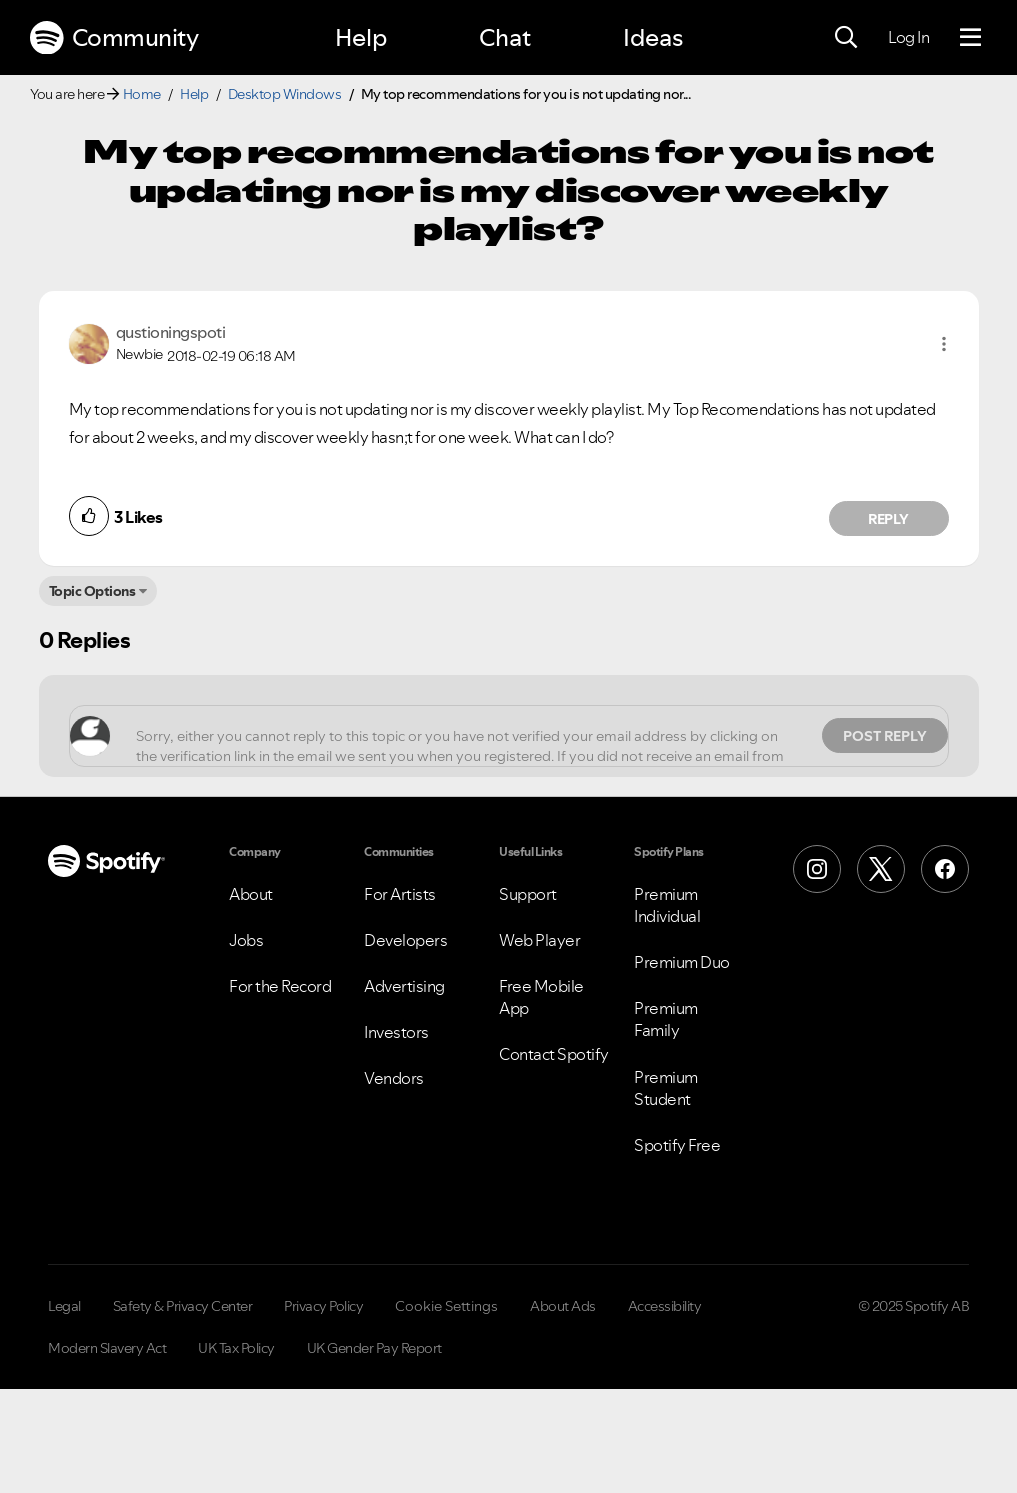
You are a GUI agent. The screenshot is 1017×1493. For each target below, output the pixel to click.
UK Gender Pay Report (374, 1348)
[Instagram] (817, 869)
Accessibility (665, 1306)
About (251, 894)
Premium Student (666, 1088)
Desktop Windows (285, 94)
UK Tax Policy (236, 1348)
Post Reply (885, 736)
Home (142, 94)
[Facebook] (945, 869)
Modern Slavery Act (107, 1348)
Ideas (653, 37)
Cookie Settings (446, 1306)
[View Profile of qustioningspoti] (171, 332)
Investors (396, 1032)
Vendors (394, 1078)
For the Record (280, 986)
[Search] (846, 38)
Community (114, 38)
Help (361, 37)
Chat (505, 37)
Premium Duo (682, 962)
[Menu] (970, 38)
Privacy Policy (323, 1306)
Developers (405, 940)
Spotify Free (677, 1145)
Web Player (539, 940)
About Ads (563, 1306)
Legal (64, 1306)
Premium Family (666, 1019)
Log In (908, 37)
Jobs (246, 940)
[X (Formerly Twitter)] (881, 869)
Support (528, 894)
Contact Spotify (554, 1054)
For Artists (400, 894)
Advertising (404, 986)
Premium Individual (667, 905)
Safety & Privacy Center (183, 1306)
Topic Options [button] (92, 591)
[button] (944, 344)
